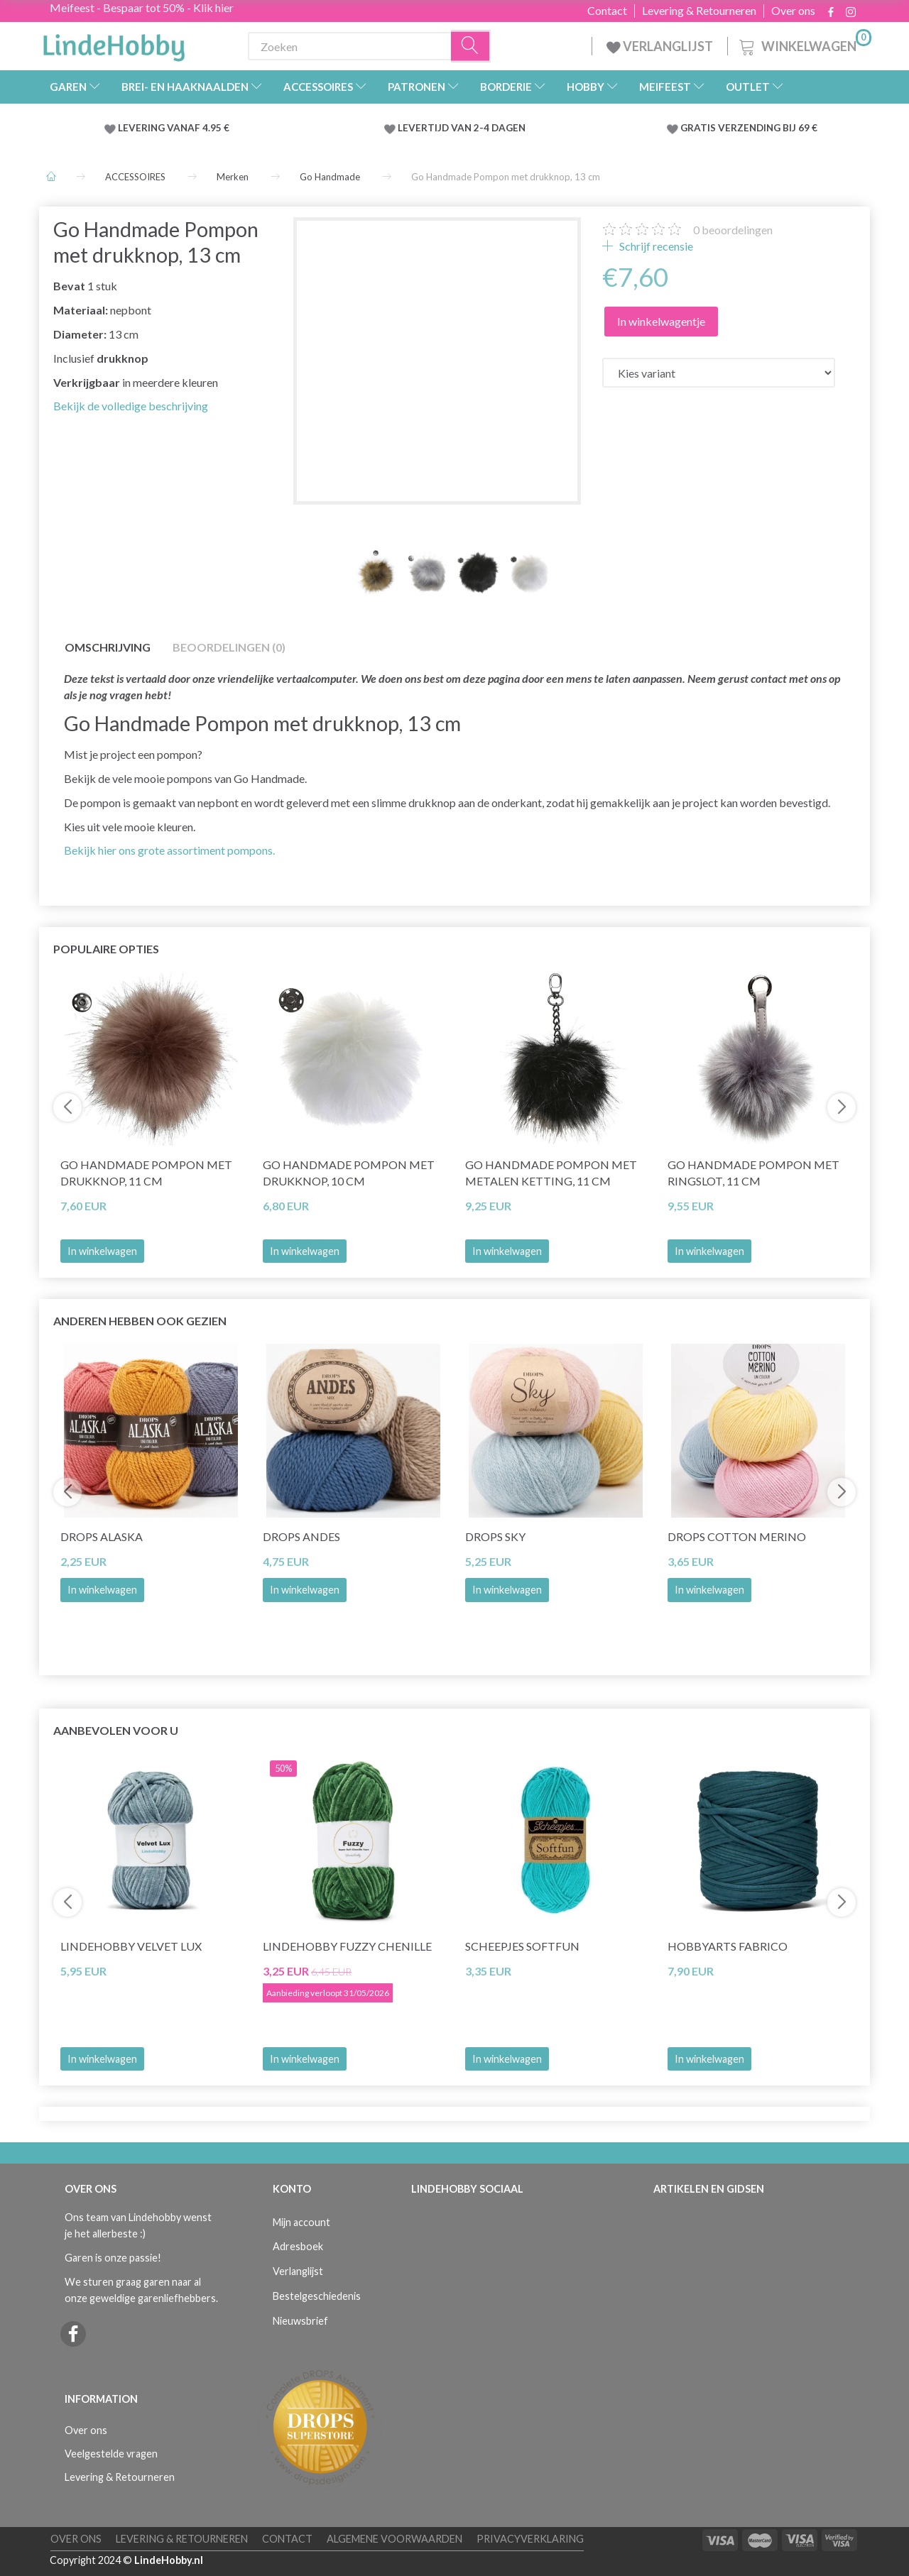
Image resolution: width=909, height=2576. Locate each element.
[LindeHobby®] (113, 43)
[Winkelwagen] (804, 44)
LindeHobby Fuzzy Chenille (347, 1946)
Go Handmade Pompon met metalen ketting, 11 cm (551, 1173)
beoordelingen (733, 229)
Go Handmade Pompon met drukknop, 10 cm (349, 1173)
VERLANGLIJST (659, 46)
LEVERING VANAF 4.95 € (173, 127)
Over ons (793, 10)
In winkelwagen (102, 1251)
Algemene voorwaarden (394, 2539)
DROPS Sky (495, 1536)
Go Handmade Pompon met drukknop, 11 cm (146, 1173)
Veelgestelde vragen (111, 2454)
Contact (607, 10)
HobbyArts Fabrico (728, 1946)
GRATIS (699, 127)
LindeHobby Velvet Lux (131, 1946)
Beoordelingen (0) (229, 647)
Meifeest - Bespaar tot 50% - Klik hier (142, 7)
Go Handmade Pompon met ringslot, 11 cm (753, 1173)
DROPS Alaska (101, 1536)
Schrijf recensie (655, 246)
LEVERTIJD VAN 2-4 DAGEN (462, 127)
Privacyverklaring (530, 2539)
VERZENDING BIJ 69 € (767, 127)
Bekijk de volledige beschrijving (130, 405)
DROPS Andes (301, 1536)
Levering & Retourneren (699, 10)
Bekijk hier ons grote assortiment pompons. (169, 850)
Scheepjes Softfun (522, 1946)
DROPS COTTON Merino (737, 1536)
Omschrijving (108, 647)
